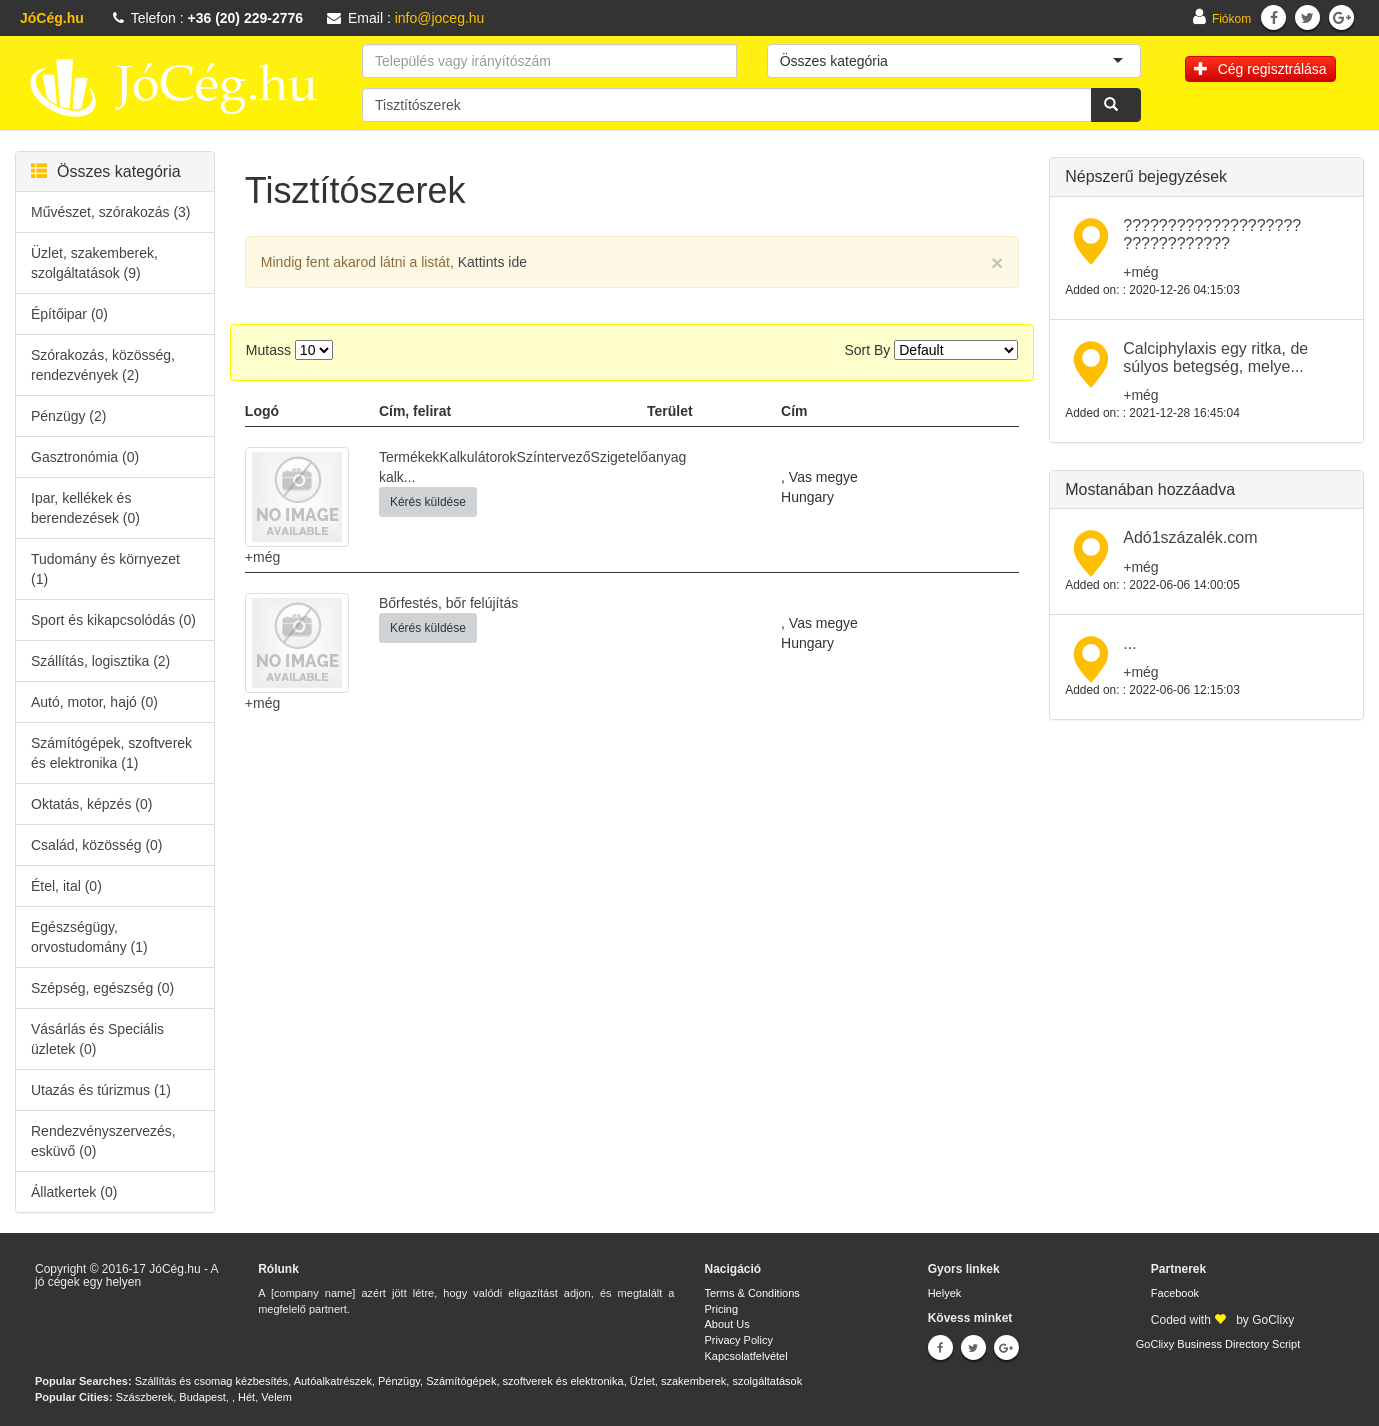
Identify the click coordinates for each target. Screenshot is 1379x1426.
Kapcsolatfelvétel (745, 1356)
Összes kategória (106, 171)
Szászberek (144, 1397)
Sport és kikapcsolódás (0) (113, 620)
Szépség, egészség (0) (102, 988)
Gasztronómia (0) (85, 457)
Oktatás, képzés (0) (91, 804)
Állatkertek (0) (74, 1192)
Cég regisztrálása (1260, 69)
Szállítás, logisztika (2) (100, 661)
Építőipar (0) (69, 314)
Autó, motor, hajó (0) (94, 702)
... (1129, 643)
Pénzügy (399, 1381)
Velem (276, 1397)
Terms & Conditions (751, 1293)
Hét (246, 1397)
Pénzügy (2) (68, 416)
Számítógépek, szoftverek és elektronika (524, 1381)
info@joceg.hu (440, 18)
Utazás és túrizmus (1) (101, 1090)
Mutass (268, 350)
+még (262, 557)
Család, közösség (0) (97, 845)
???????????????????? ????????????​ (1212, 234)
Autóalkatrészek (333, 1381)
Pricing (721, 1309)
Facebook (1175, 1293)
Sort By (867, 350)
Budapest (202, 1397)
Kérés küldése (428, 502)
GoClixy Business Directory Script (1218, 1344)
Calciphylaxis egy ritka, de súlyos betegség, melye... (1215, 357)
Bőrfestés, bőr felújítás (448, 603)
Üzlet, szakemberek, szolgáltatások (716, 1381)
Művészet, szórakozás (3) (111, 212)
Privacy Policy (738, 1340)
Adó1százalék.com (1190, 537)
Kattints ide (492, 262)
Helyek (945, 1293)
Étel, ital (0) (66, 886)
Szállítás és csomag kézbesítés (211, 1381)
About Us (726, 1324)
